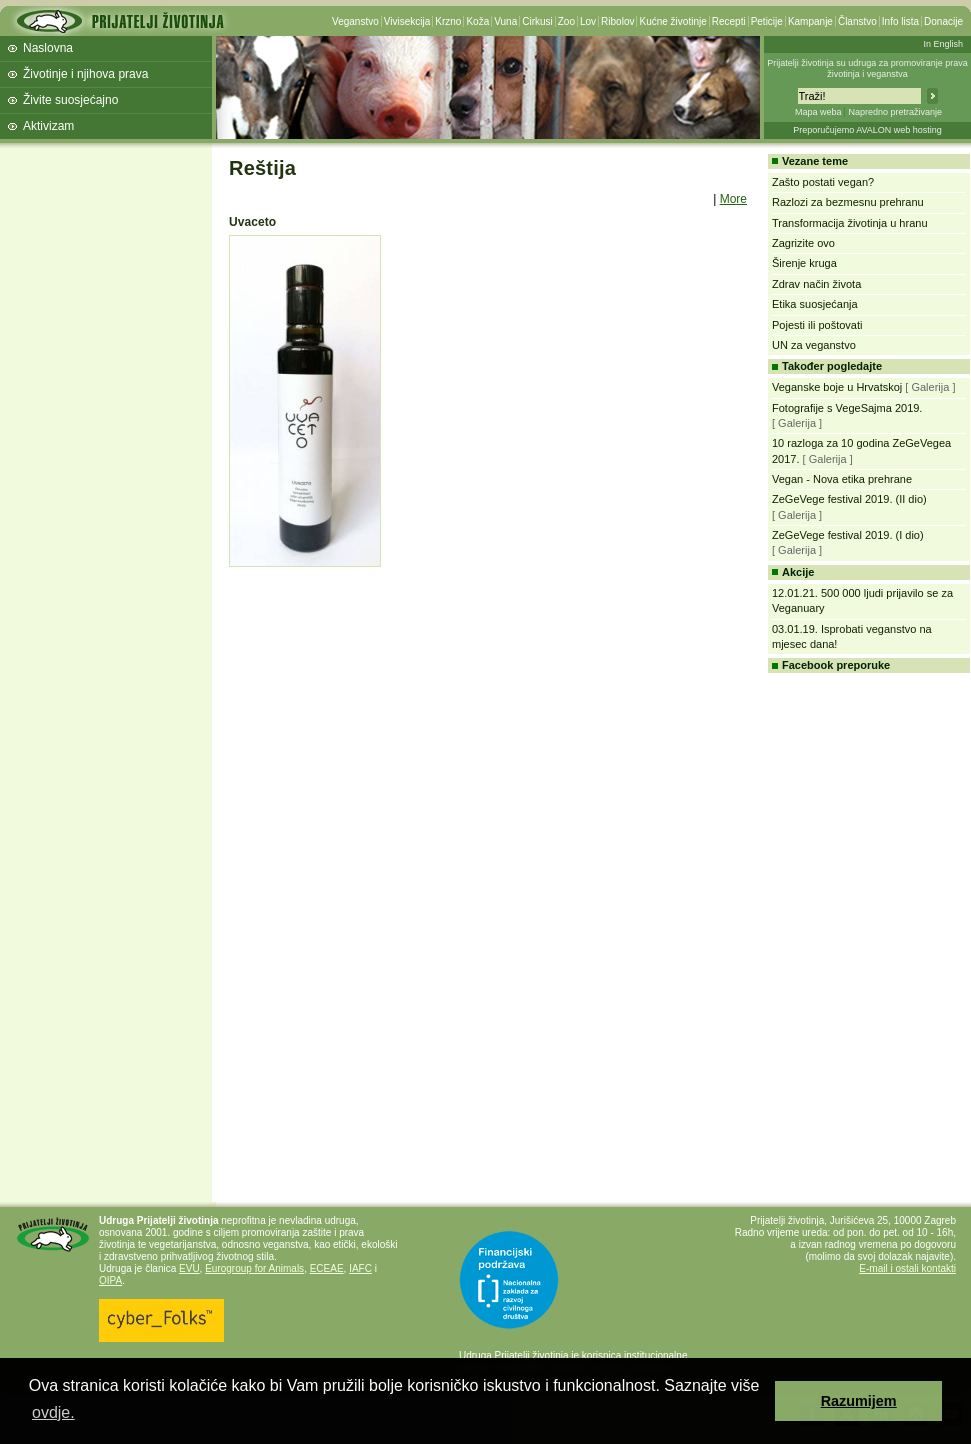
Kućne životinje (672, 21)
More (733, 199)
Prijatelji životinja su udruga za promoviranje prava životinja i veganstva (867, 68)
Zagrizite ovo (803, 243)
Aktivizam (48, 126)
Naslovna (48, 48)
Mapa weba (818, 112)
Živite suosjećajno (70, 100)
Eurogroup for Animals (254, 1268)
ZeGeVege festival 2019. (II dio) (849, 499)
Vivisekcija (407, 21)
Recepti (729, 21)
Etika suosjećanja (815, 304)
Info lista (900, 21)
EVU (189, 1268)
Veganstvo (355, 21)
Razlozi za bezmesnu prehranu (848, 202)
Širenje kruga (804, 263)
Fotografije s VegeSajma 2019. (847, 408)
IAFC (360, 1268)
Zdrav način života (816, 284)
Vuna (505, 21)
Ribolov (617, 21)
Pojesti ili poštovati (817, 325)
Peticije (767, 21)
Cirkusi (537, 21)
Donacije (943, 21)
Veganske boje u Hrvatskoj (837, 387)
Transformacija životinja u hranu (850, 223)
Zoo (566, 21)
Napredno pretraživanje (895, 112)
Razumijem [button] (859, 1401)
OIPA (110, 1280)
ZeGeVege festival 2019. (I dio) (848, 535)
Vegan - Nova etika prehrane (842, 479)
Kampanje (810, 21)
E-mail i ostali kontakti (907, 1268)
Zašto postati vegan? (823, 182)
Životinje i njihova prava (85, 74)
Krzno (448, 21)
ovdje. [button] (53, 1412)
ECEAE (327, 1268)
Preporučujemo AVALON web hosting (867, 130)
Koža (477, 21)
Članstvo (857, 21)
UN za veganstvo (814, 345)
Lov (588, 21)
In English (943, 44)
